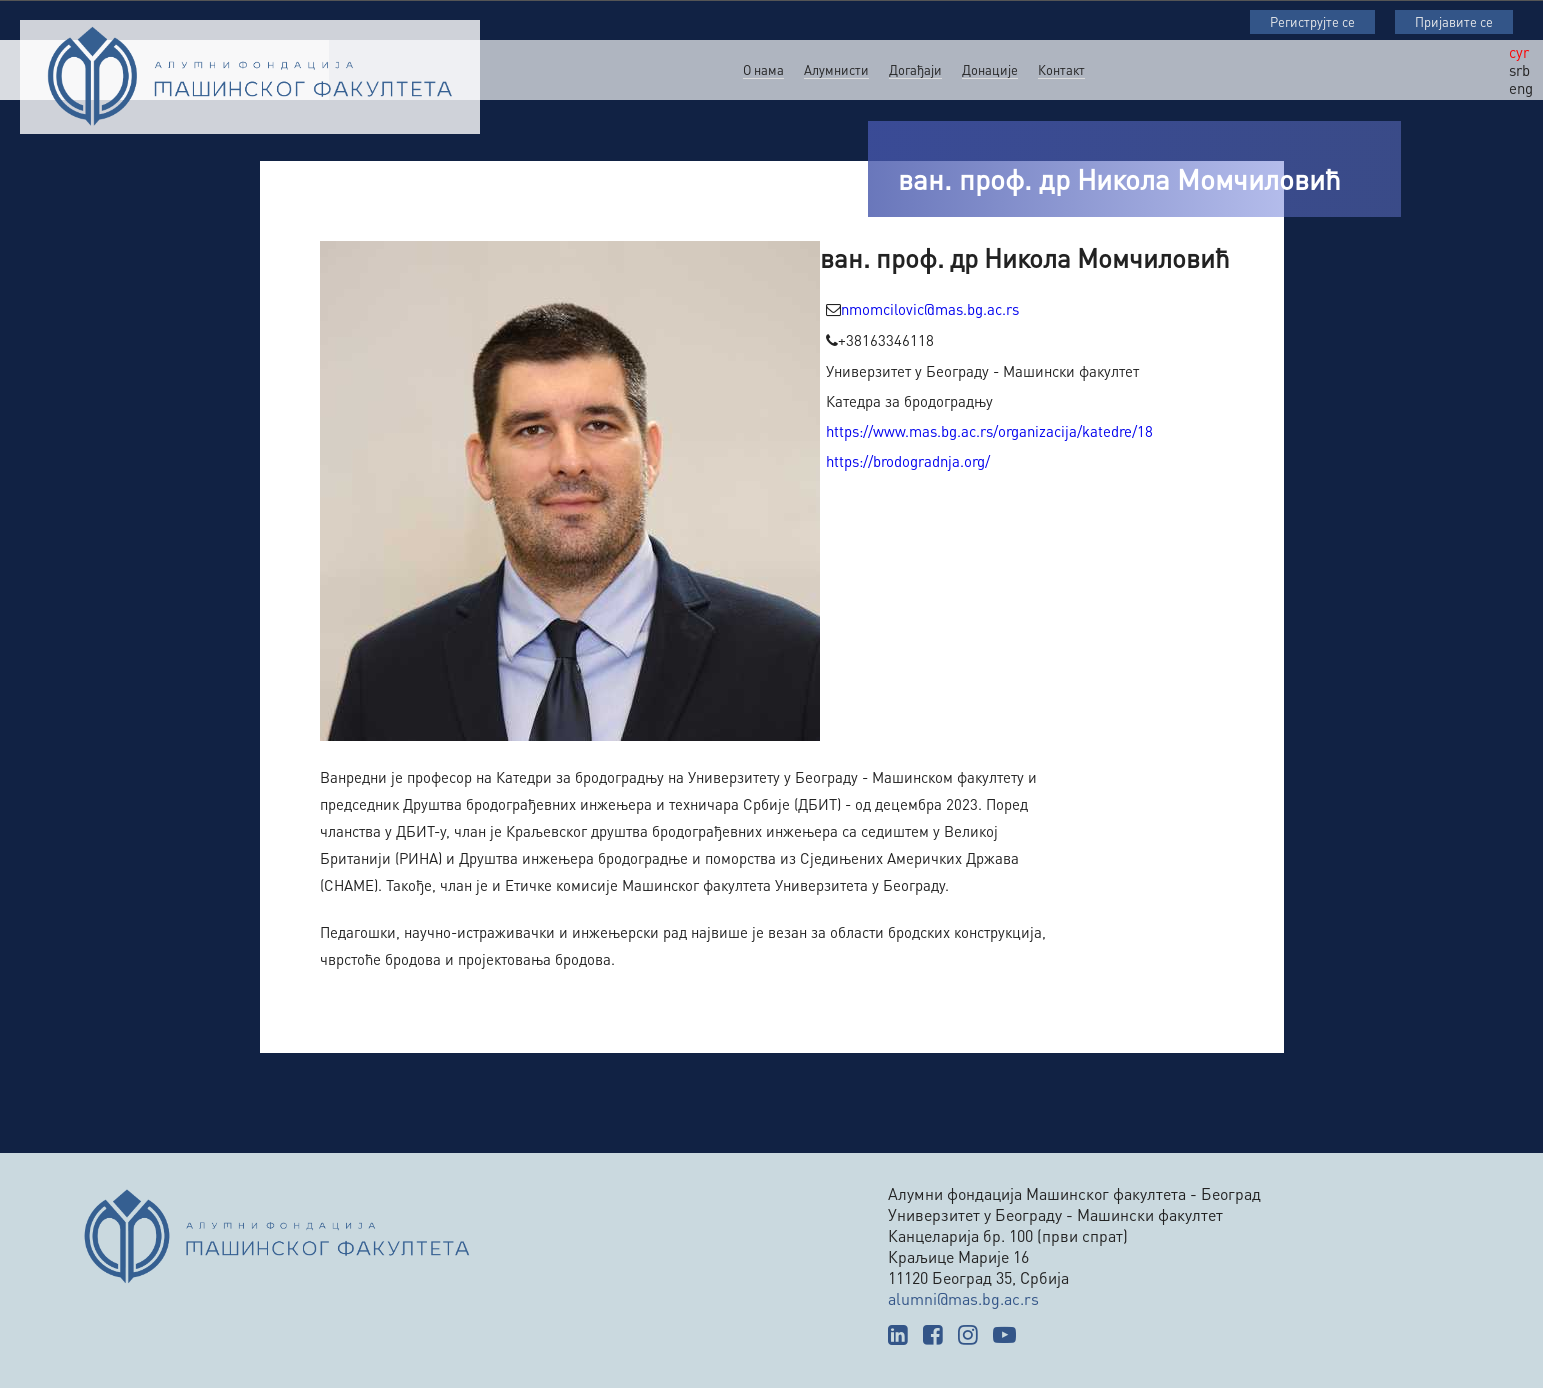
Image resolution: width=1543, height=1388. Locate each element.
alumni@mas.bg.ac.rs (963, 1298)
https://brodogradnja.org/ (908, 461)
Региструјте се (1312, 21)
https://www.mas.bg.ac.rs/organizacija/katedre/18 (989, 431)
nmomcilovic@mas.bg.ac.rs (930, 309)
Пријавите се (1454, 21)
